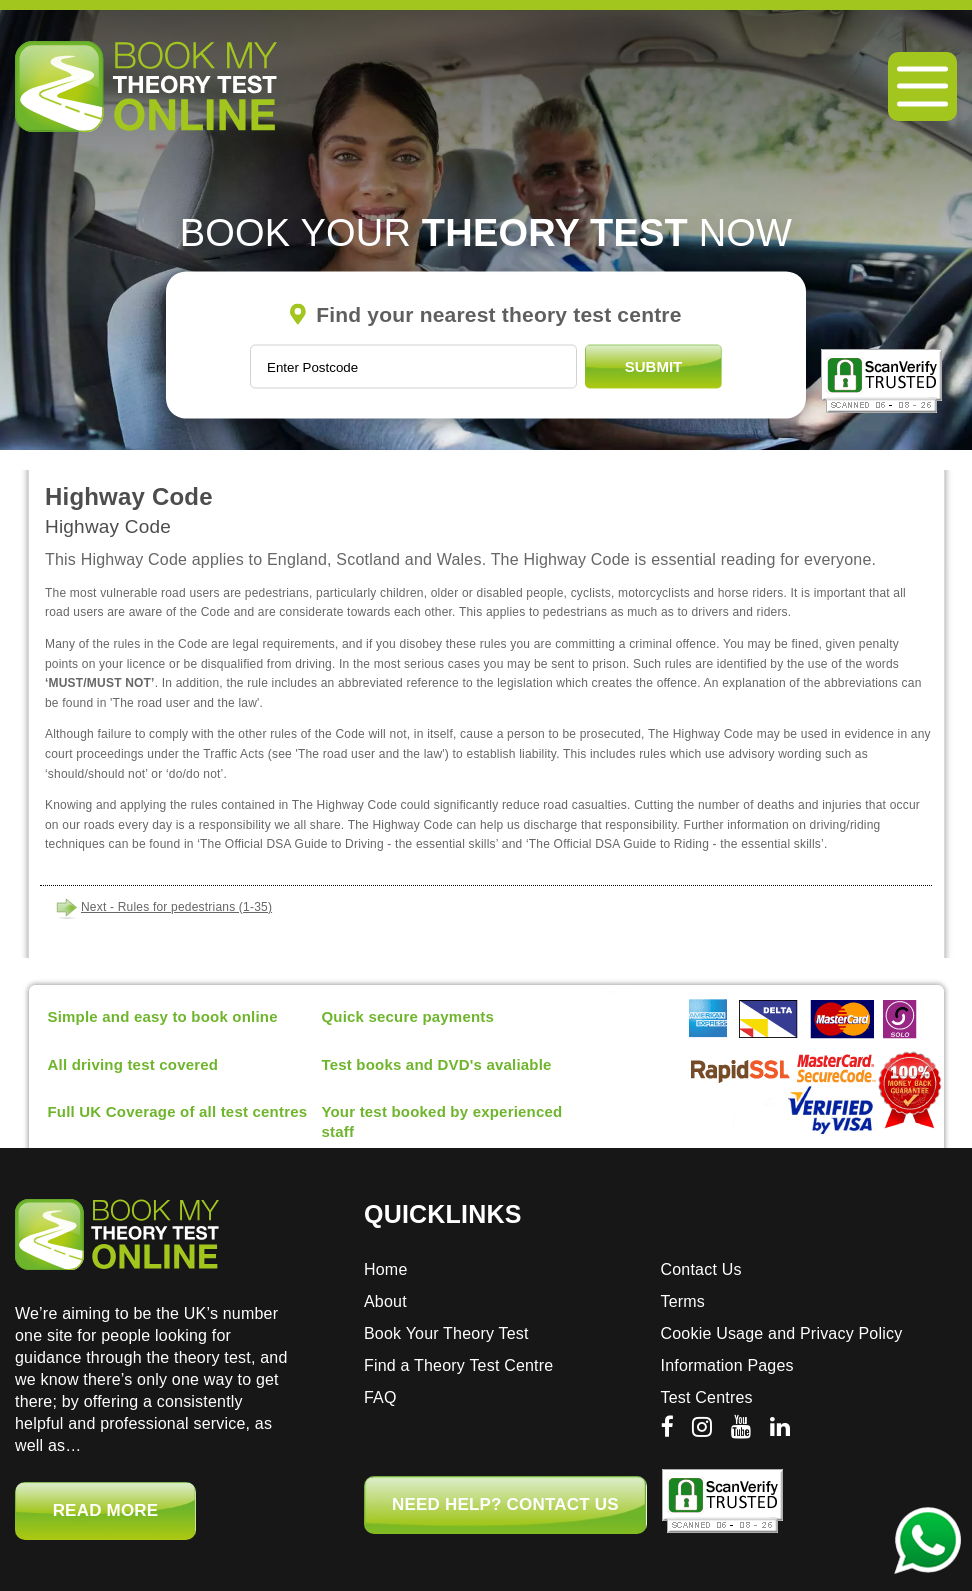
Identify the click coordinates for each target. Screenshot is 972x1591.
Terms (683, 1301)
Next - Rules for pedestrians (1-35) (176, 907)
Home (385, 1269)
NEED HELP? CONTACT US (505, 1504)
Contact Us (701, 1269)
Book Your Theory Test (446, 1333)
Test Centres (707, 1397)
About (385, 1301)
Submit (654, 366)
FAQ (380, 1397)
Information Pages (727, 1365)
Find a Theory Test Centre (458, 1365)
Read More (106, 1510)
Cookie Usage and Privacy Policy (782, 1333)
